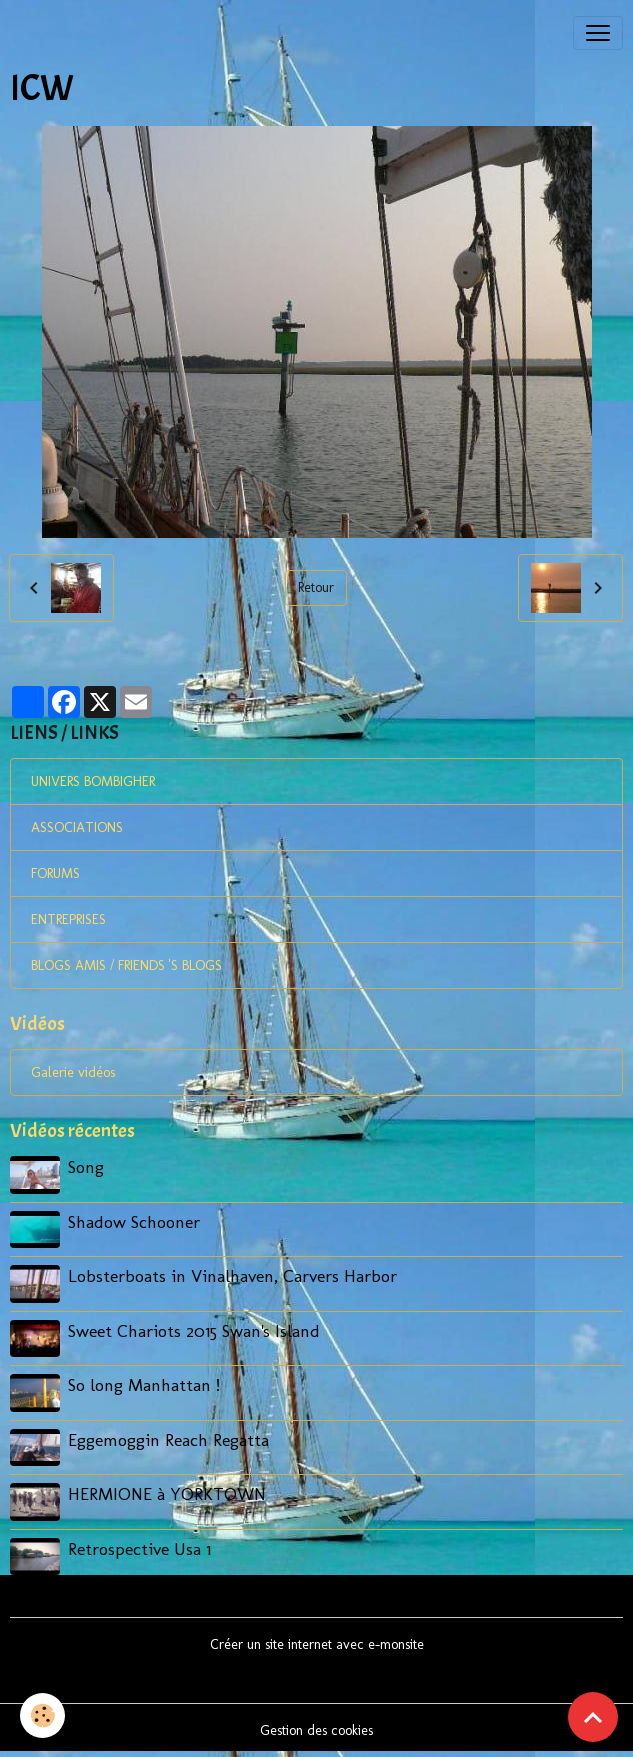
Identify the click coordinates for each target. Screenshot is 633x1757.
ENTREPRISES (68, 919)
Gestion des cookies (316, 1730)
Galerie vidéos (73, 1072)
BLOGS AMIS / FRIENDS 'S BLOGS (126, 965)
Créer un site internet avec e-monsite (317, 1644)
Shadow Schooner (134, 1221)
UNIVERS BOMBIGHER (93, 781)
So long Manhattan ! (144, 1384)
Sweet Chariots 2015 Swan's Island (194, 1330)
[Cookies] (42, 1715)
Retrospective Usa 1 (139, 1548)
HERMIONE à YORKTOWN (167, 1493)
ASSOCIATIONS (77, 827)
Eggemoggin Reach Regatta (168, 1439)
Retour (316, 587)
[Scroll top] (593, 1717)
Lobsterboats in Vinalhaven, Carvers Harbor (232, 1275)
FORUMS (55, 873)
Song (86, 1166)
